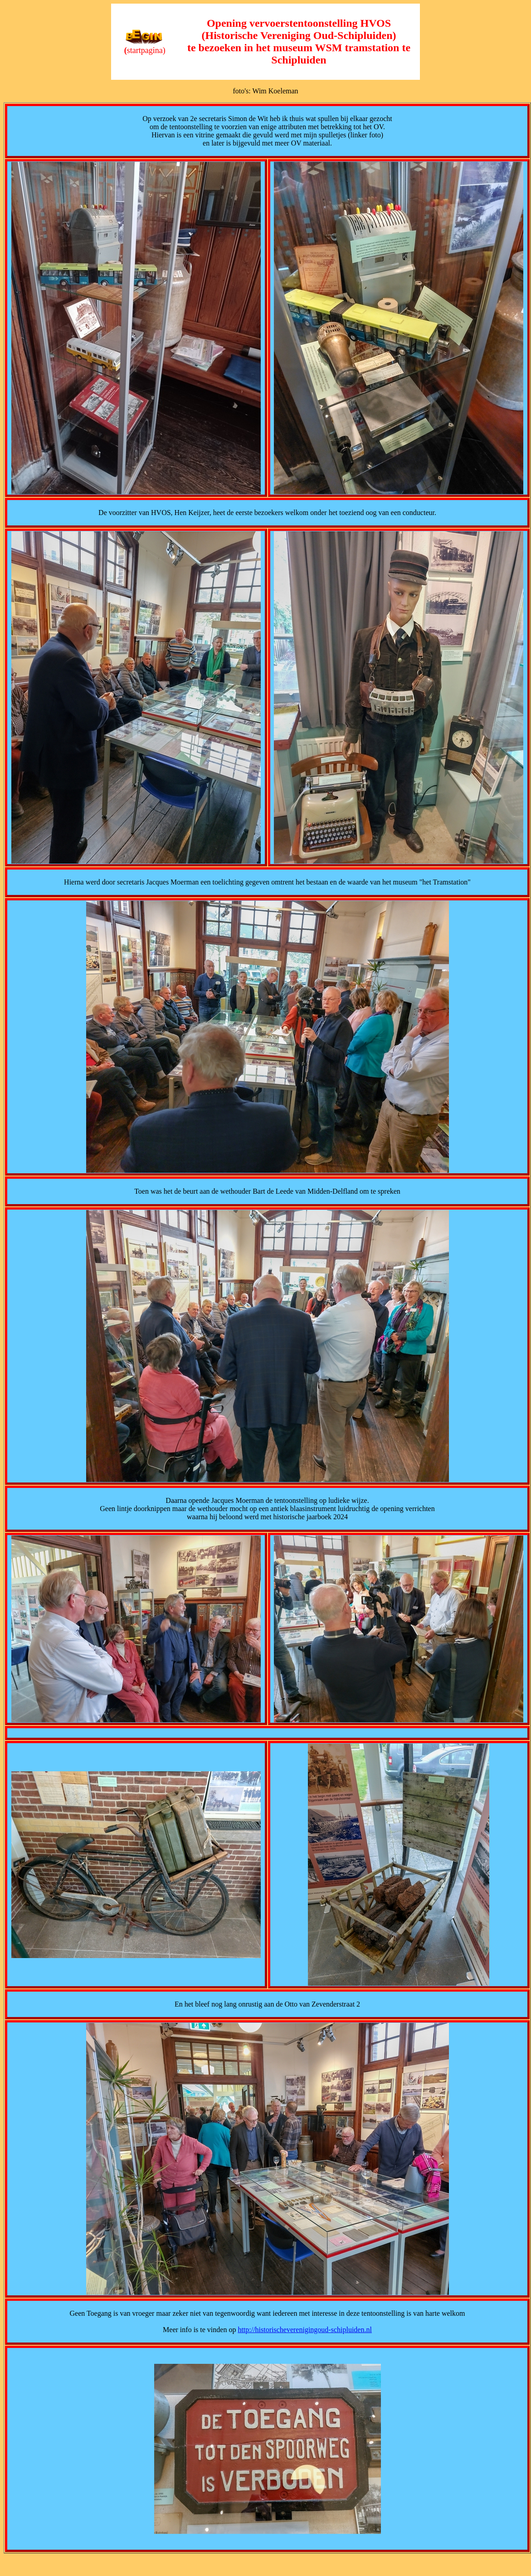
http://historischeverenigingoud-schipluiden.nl (305, 2329)
